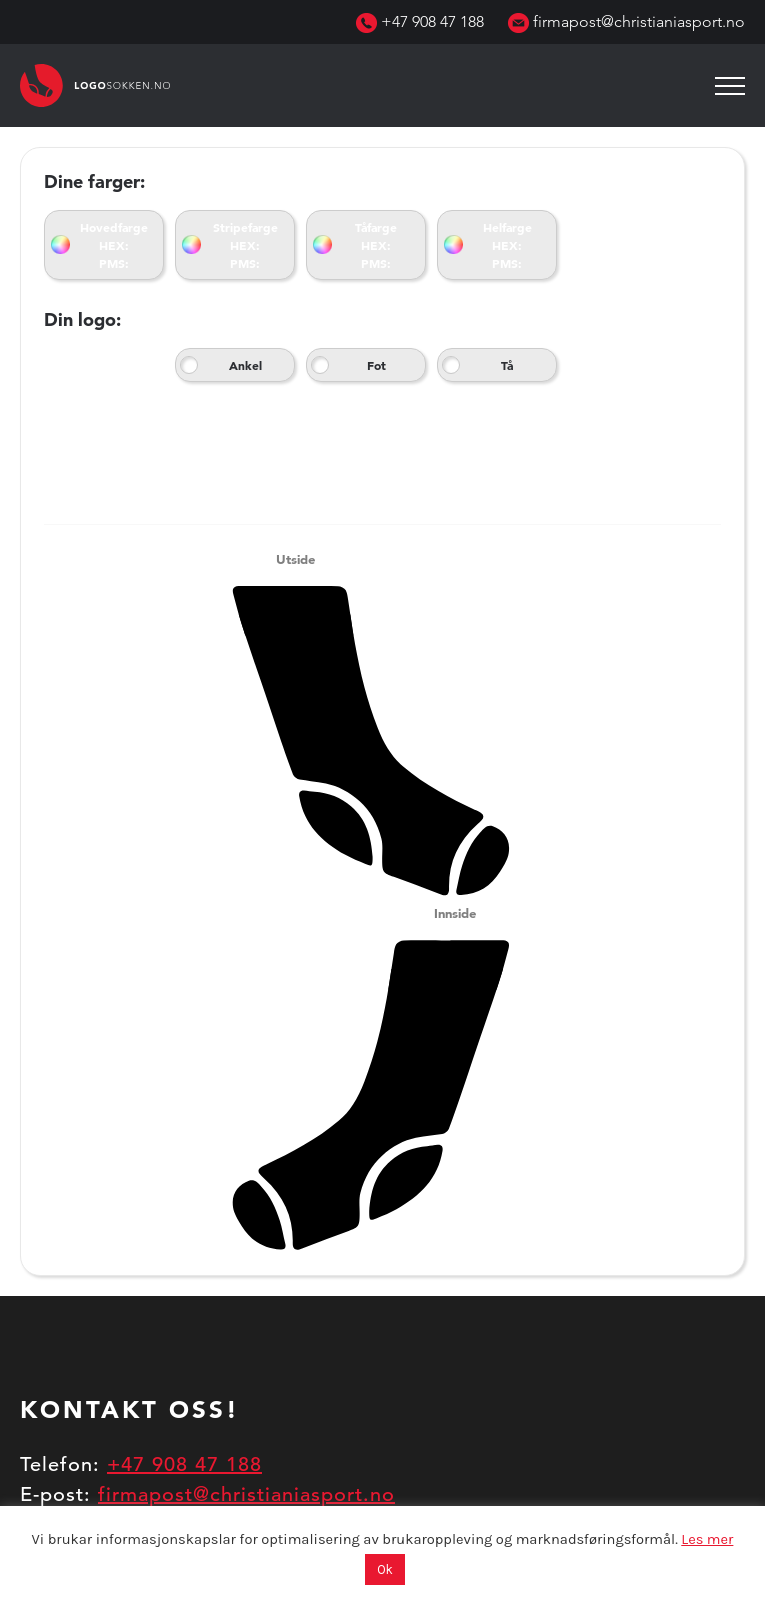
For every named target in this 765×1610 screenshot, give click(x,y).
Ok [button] (385, 1569)
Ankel (245, 365)
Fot (376, 365)
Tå (507, 365)
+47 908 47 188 (420, 21)
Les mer (707, 1539)
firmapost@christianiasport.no (626, 21)
